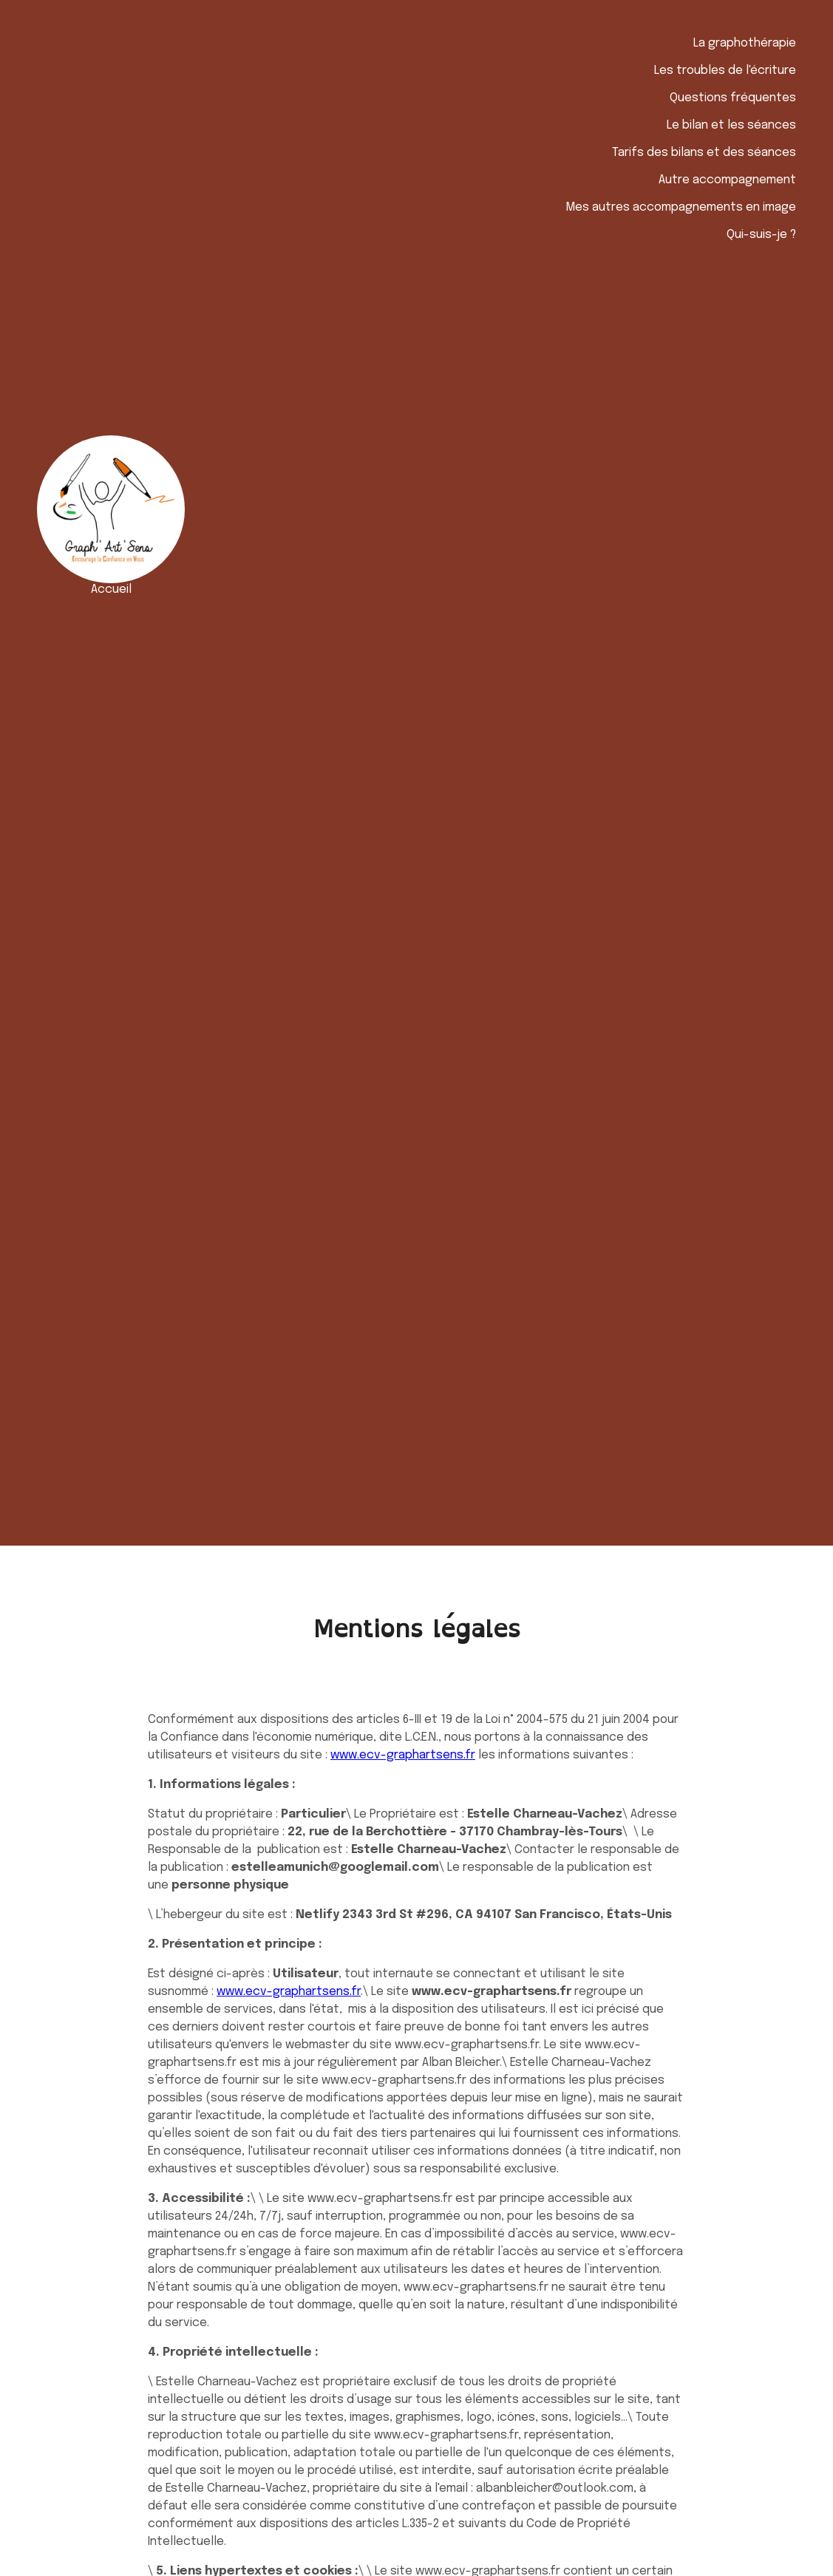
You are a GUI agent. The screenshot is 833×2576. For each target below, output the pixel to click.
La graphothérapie (744, 43)
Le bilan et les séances (731, 125)
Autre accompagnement (727, 180)
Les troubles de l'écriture (725, 70)
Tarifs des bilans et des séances (704, 152)
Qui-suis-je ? (761, 234)
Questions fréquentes (733, 98)
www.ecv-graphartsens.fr (402, 1755)
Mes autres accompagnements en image (680, 207)
